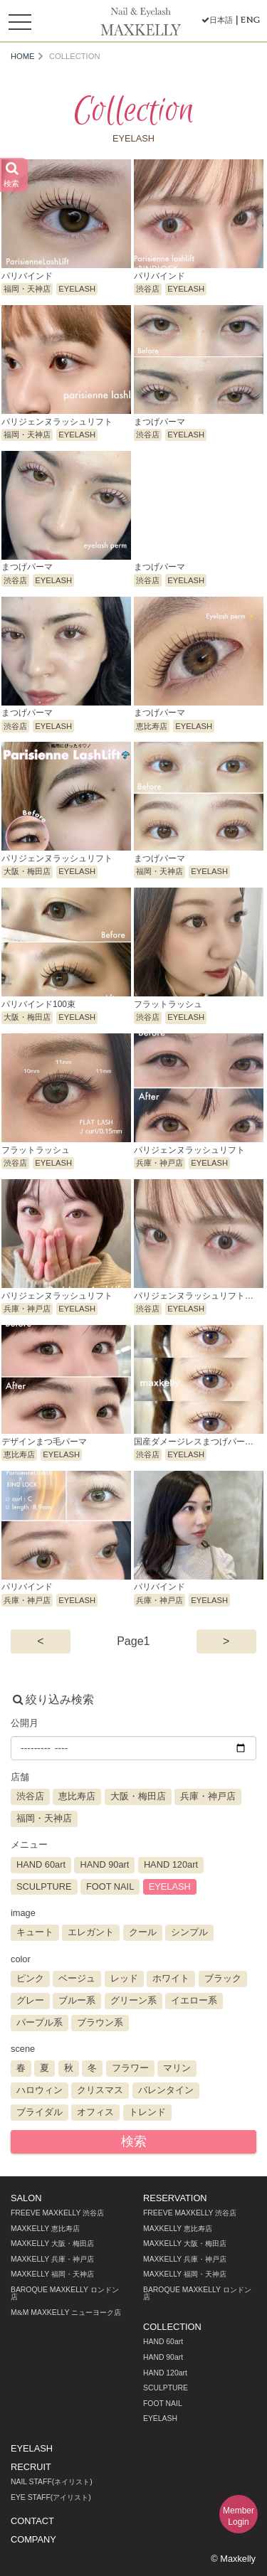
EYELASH (160, 2418)
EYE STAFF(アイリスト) (51, 2497)
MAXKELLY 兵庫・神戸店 (52, 2259)
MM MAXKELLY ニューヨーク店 (66, 2312)
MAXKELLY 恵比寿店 (45, 2228)
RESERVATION (175, 2198)
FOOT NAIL (162, 2403)
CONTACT (32, 2521)
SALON (26, 2198)
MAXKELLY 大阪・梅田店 (52, 2243)
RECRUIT (31, 2466)
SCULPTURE (165, 2388)
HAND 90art (163, 2357)
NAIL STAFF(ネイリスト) (52, 2482)
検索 (134, 2141)
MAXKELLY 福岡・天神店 (52, 2274)
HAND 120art (165, 2373)
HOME (23, 56)
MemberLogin (238, 2516)
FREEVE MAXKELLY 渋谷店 (57, 2213)
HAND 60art (163, 2342)
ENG (250, 20)
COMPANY (33, 2539)
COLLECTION (172, 2326)
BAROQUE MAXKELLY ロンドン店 (65, 2293)
